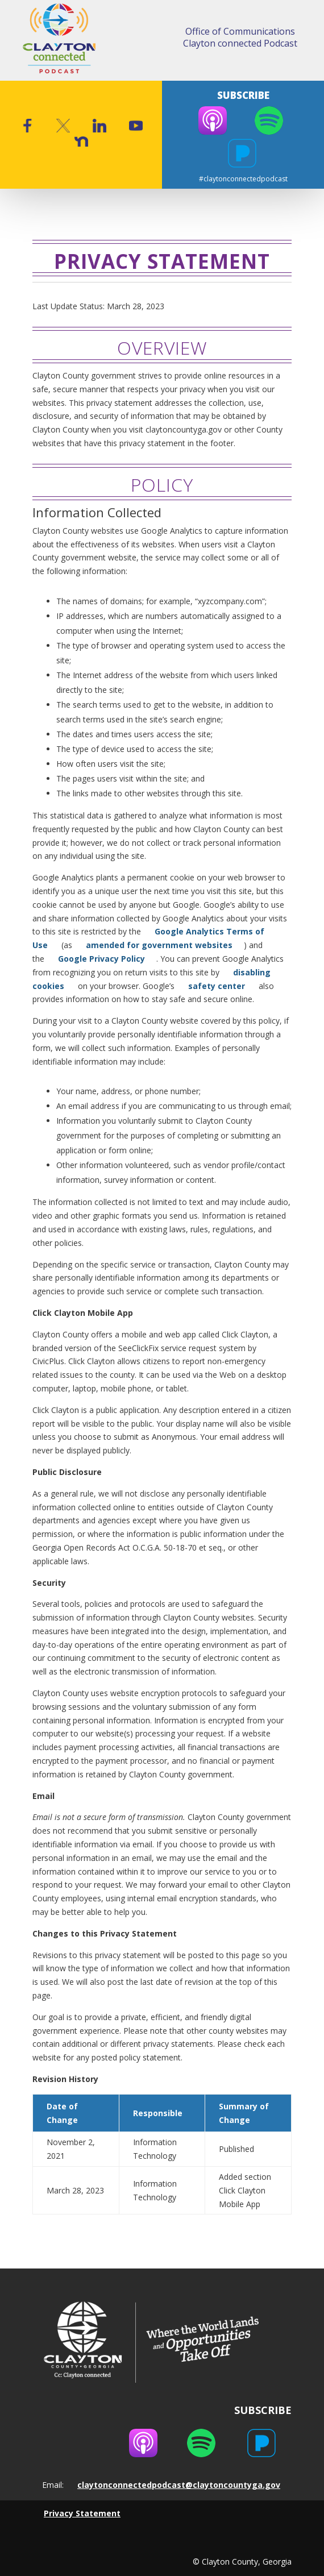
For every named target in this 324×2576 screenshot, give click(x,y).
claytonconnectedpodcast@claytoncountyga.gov (178, 2484)
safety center (216, 985)
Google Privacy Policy (101, 958)
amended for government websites (159, 945)
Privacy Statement (82, 2513)
